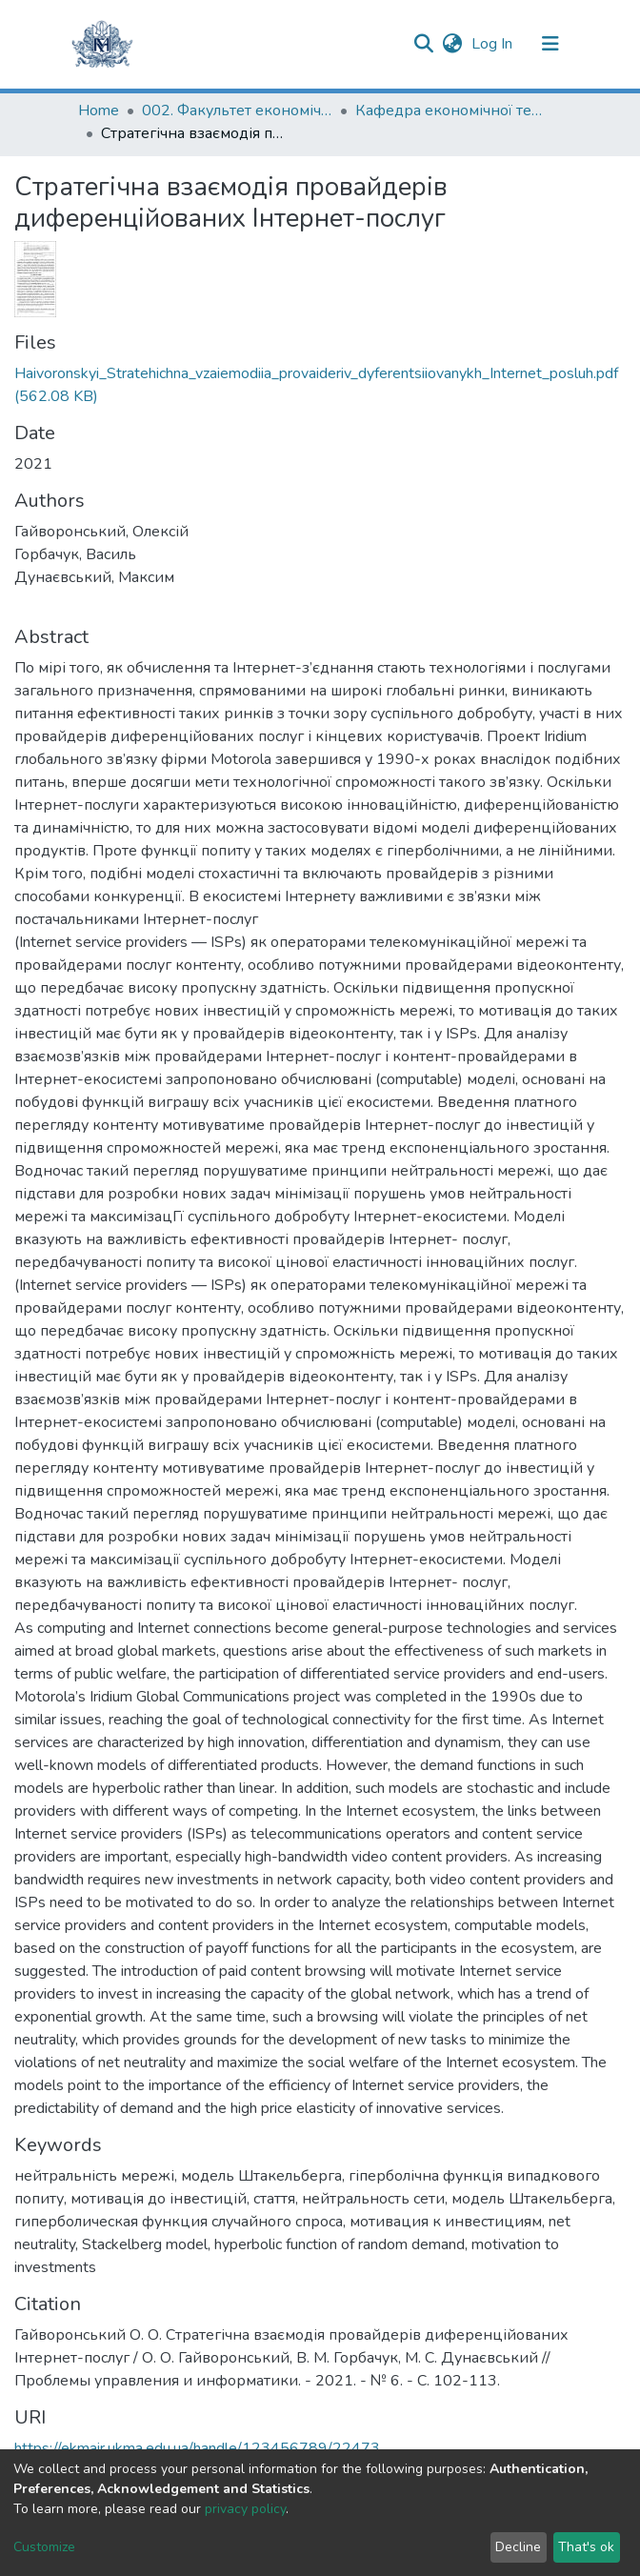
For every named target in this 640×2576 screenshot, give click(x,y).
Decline (518, 2547)
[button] (452, 43)
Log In (493, 43)
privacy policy (245, 2509)
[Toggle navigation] (550, 44)
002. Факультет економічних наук (237, 110)
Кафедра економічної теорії (450, 110)
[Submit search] (423, 43)
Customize (44, 2547)
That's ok (586, 2547)
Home (98, 110)
